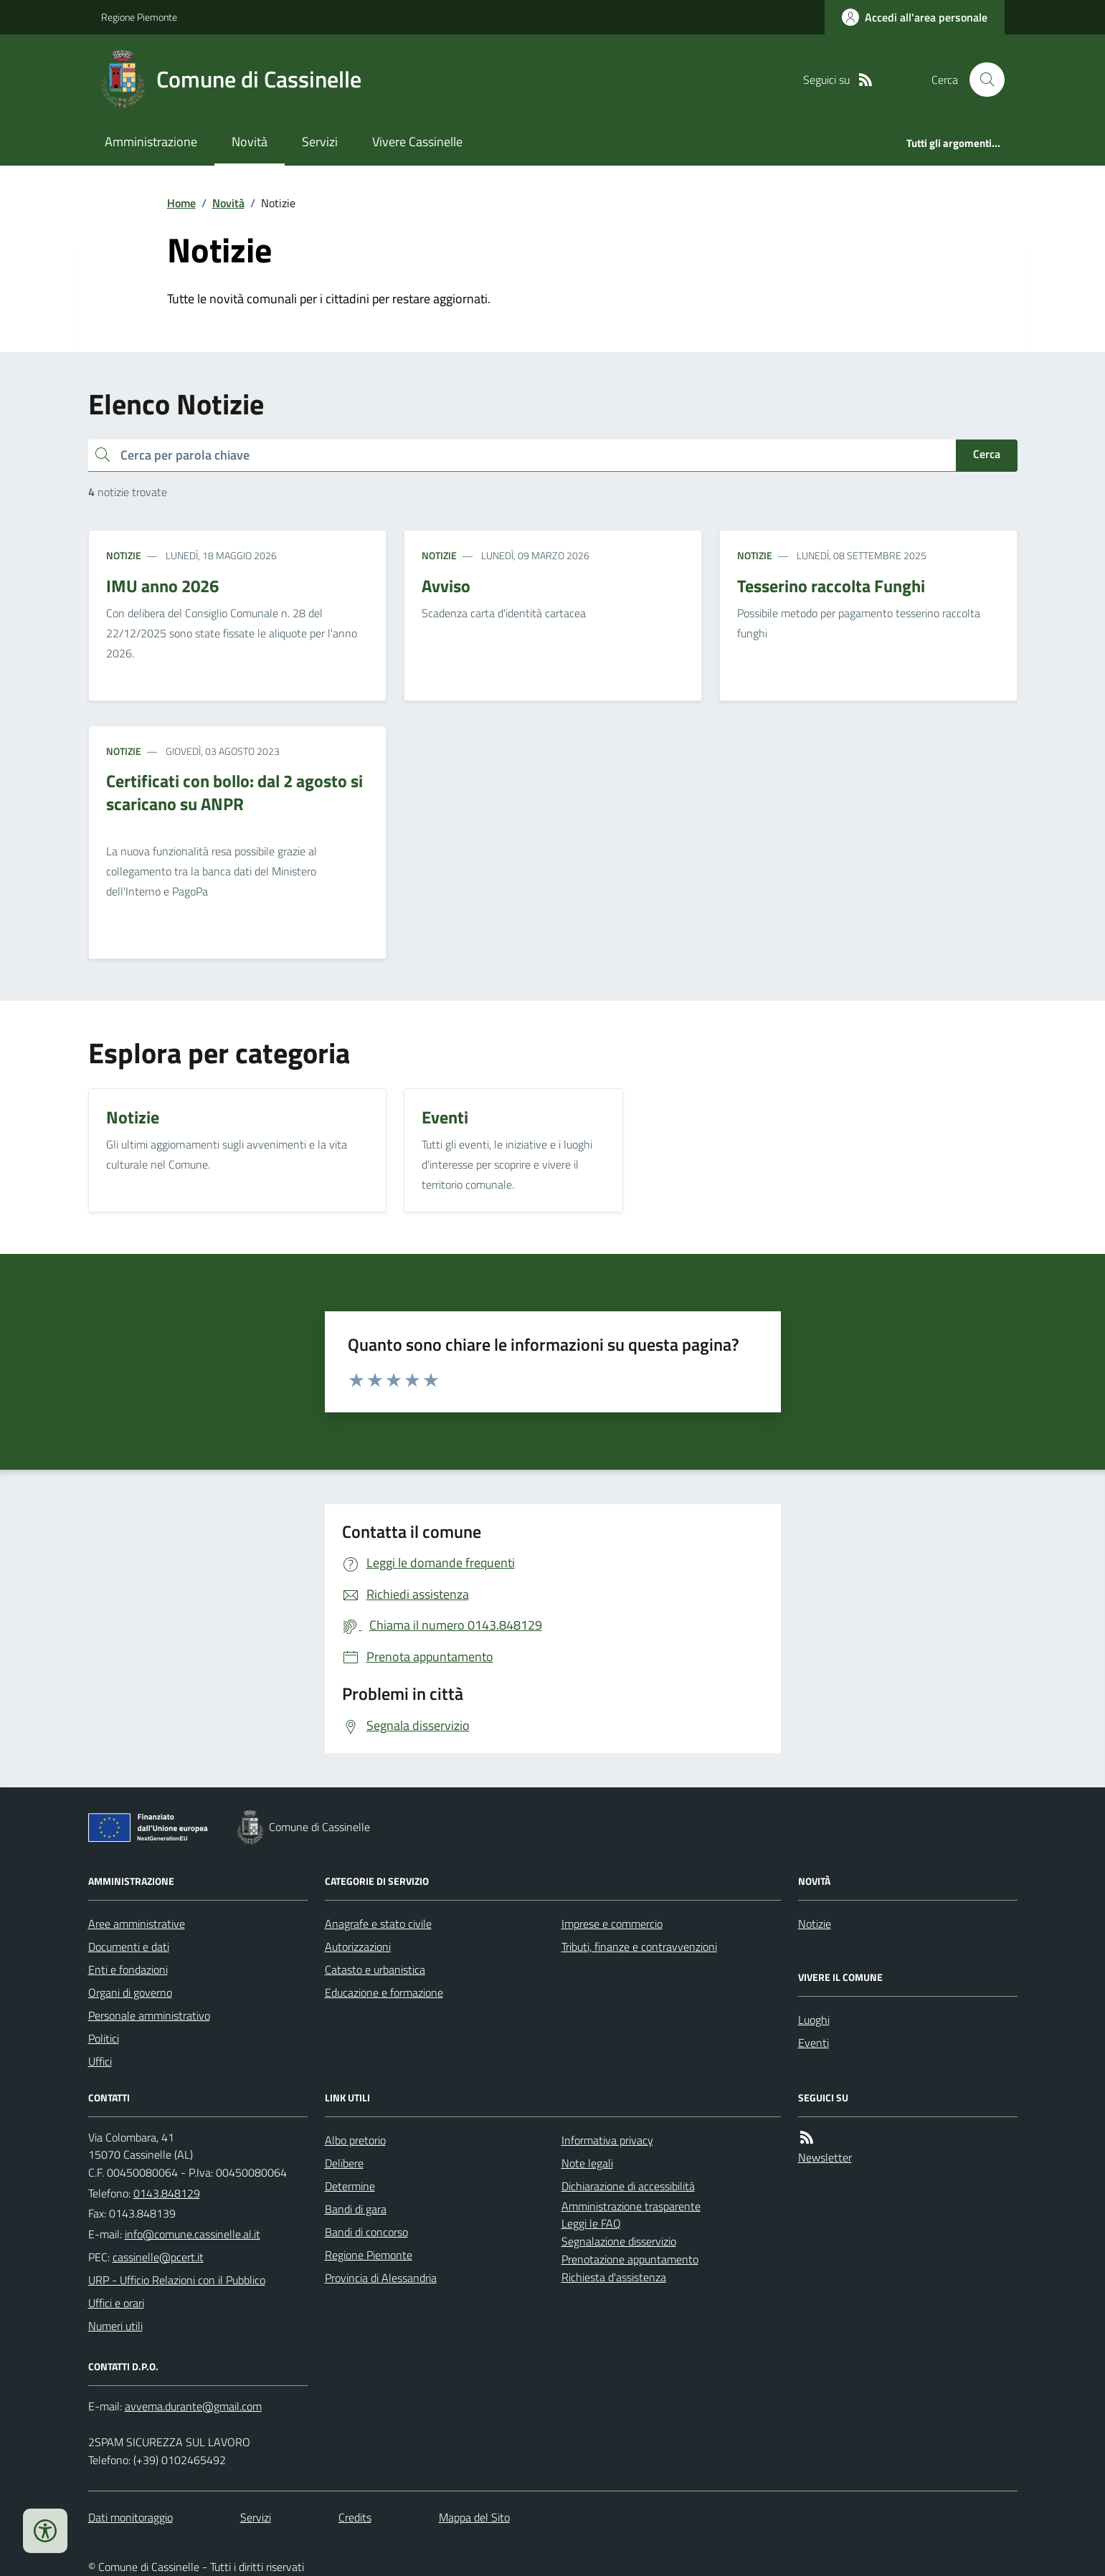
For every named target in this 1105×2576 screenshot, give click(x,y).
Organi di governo (130, 1992)
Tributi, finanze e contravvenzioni (639, 1946)
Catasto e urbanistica (375, 1969)
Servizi (320, 141)
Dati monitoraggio (130, 2517)
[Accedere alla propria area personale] (915, 17)
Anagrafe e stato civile (378, 1923)
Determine (350, 2186)
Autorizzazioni (358, 1946)
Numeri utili (115, 2325)
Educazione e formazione (384, 1992)
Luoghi (814, 2019)
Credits (354, 2517)
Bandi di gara (355, 2209)
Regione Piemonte (139, 16)
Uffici (100, 2061)
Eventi (813, 2042)
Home (181, 203)
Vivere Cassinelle (417, 141)
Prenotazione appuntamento (629, 2259)
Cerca (986, 453)
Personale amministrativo (149, 2015)
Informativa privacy (607, 2140)
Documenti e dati (128, 1946)
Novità (249, 141)
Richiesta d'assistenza (613, 2277)
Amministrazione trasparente (631, 2206)
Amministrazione (151, 141)
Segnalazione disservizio (618, 2241)
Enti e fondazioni (128, 1969)
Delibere (344, 2163)
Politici (103, 2038)
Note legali (587, 2163)
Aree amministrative (136, 1923)
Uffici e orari (116, 2302)
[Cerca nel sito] (981, 79)
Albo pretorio (355, 2140)
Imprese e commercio (612, 1923)
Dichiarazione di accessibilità (628, 2186)
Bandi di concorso (366, 2231)
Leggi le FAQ (591, 2223)
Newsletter (825, 2157)
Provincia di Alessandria (381, 2277)
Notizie (123, 555)
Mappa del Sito (474, 2517)
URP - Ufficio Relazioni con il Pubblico (176, 2280)
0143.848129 (166, 2193)
